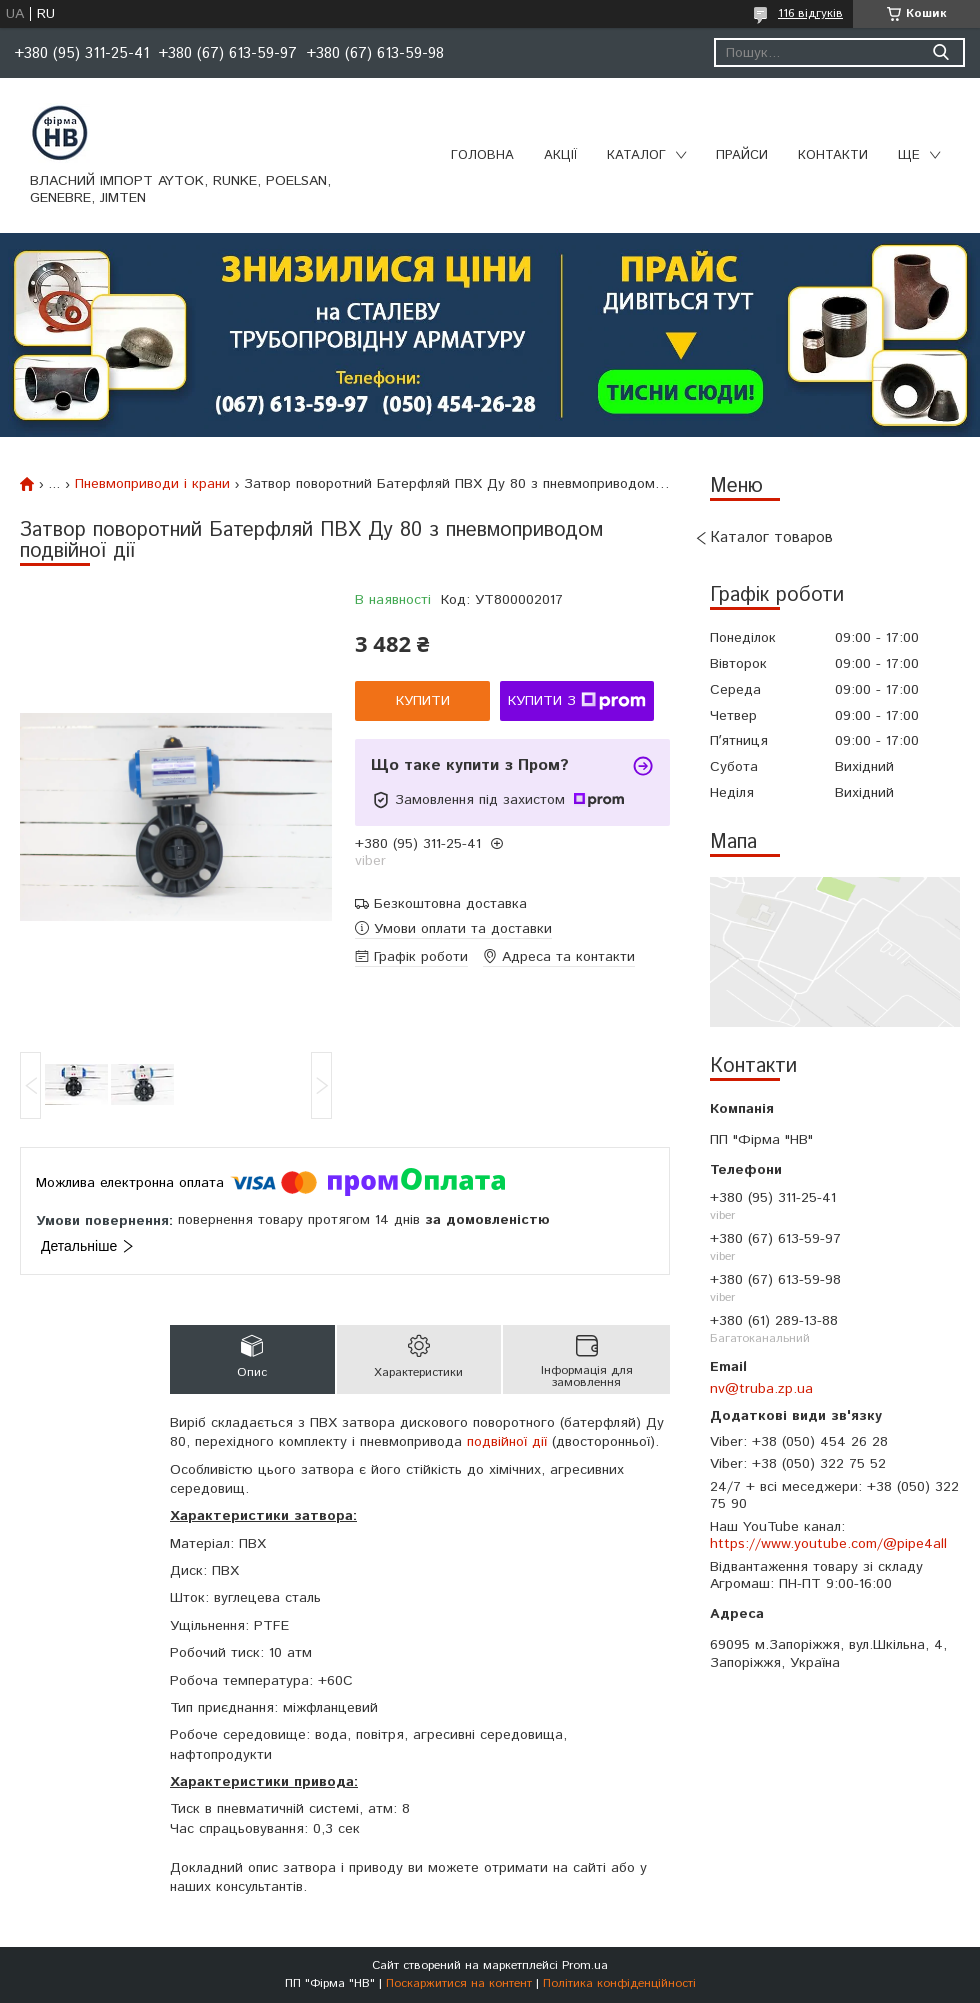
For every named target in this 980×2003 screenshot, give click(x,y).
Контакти (833, 155)
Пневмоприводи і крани (152, 484)
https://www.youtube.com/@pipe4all (828, 1544)
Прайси (742, 155)
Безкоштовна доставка (450, 904)
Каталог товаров (771, 537)
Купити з (577, 701)
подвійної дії (507, 1442)
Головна (482, 155)
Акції (560, 155)
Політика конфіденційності (619, 1983)
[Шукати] (940, 52)
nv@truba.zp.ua (761, 1389)
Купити (423, 701)
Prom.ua (585, 1965)
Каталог (636, 155)
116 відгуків (810, 13)
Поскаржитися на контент (459, 1983)
